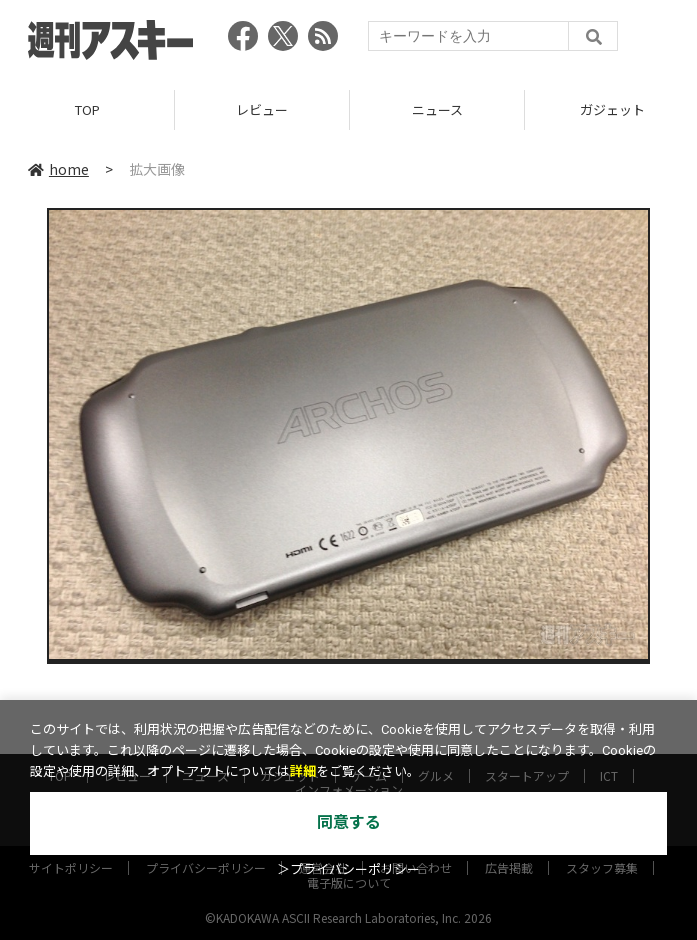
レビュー (262, 109)
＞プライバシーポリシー (348, 869)
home (58, 169)
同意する (349, 822)
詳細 (303, 771)
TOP (87, 109)
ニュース (437, 109)
